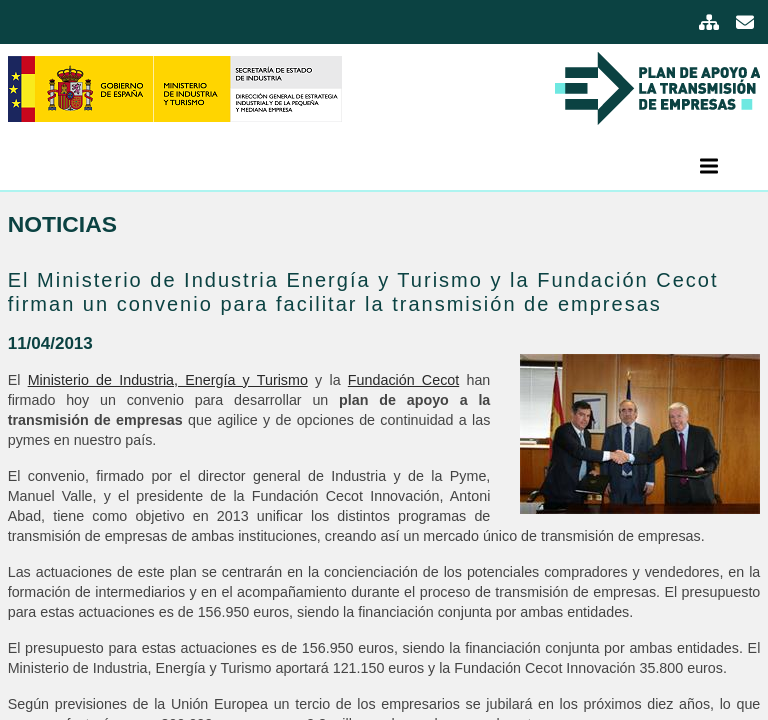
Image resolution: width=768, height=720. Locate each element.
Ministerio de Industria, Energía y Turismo (168, 380)
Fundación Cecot (403, 380)
